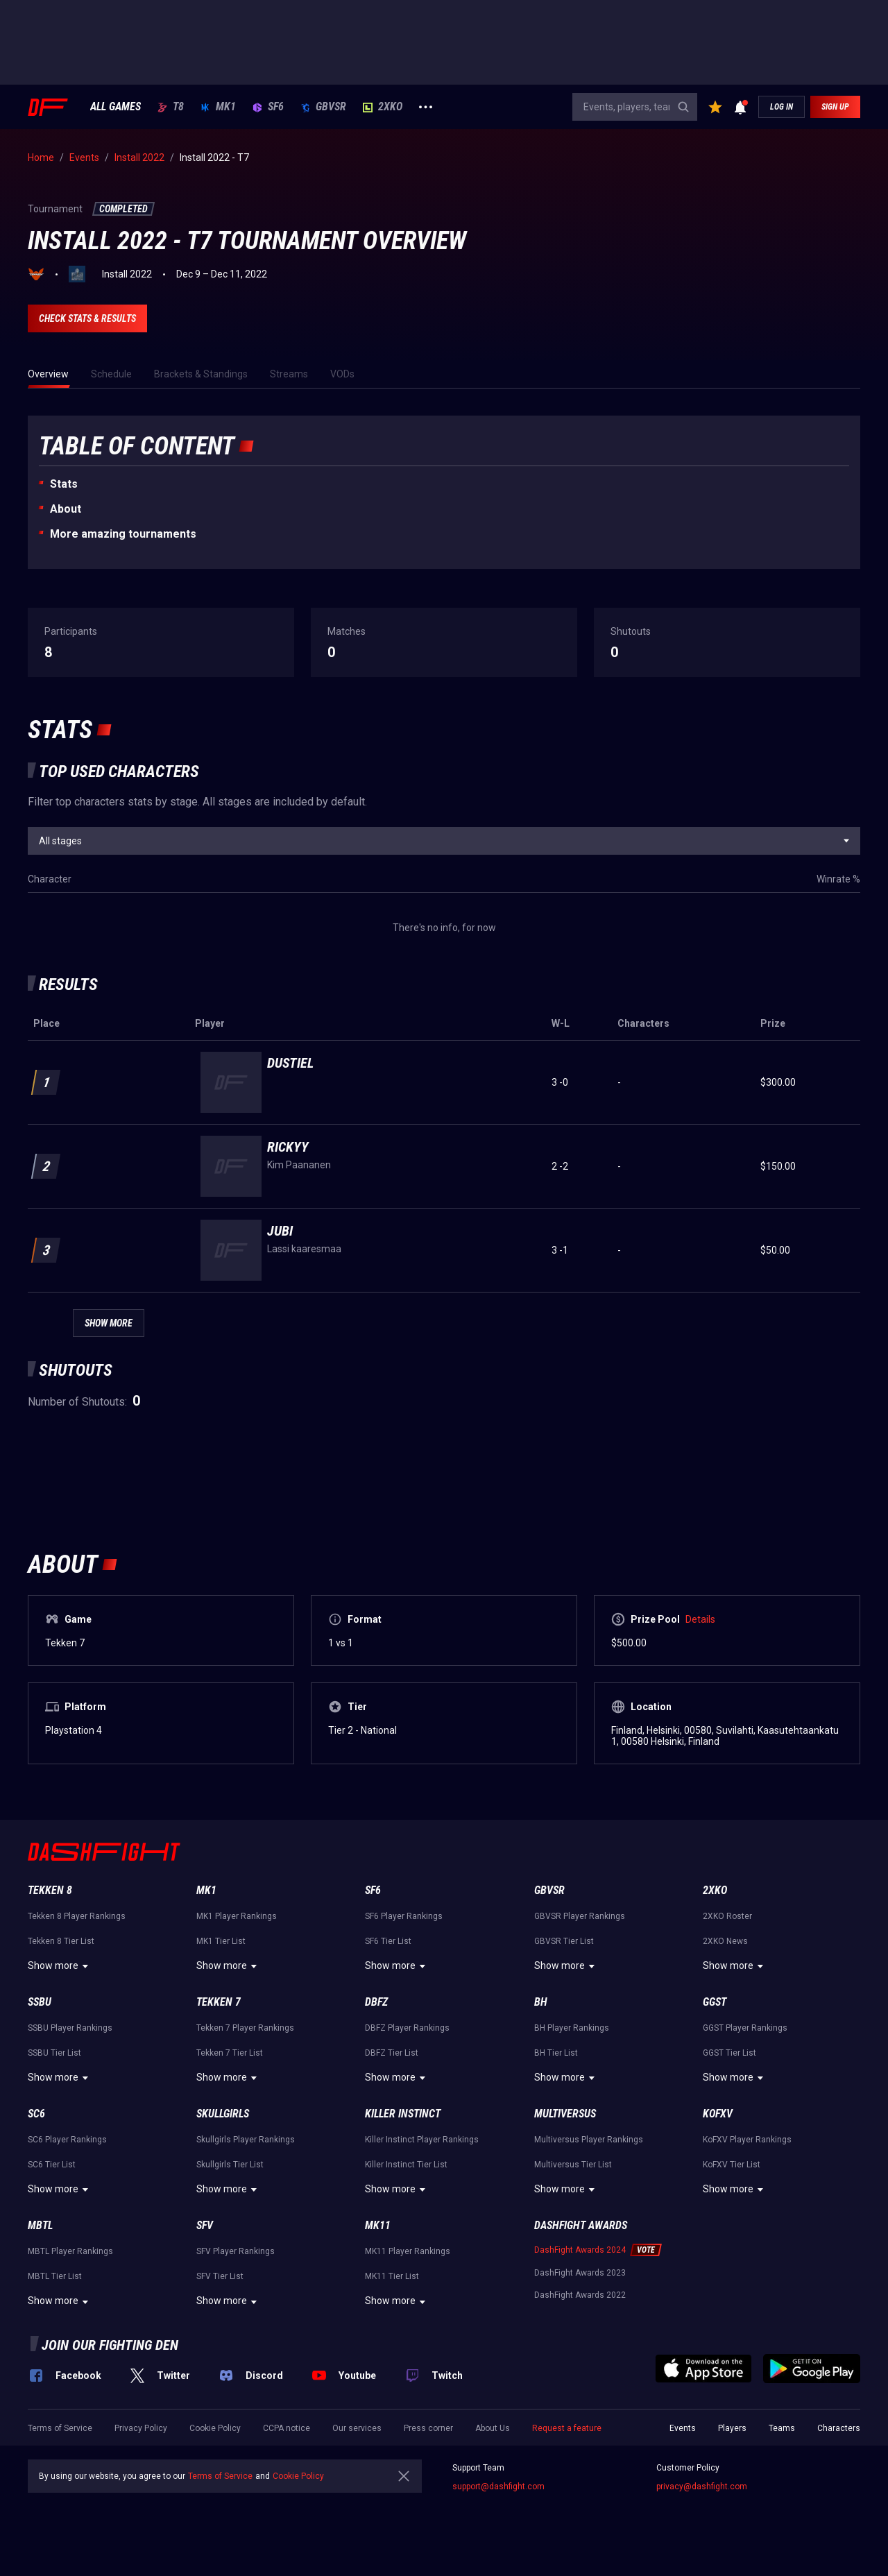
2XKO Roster (727, 1916)
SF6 (268, 106)
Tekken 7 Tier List (229, 2053)
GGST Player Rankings (745, 2028)
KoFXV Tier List (731, 2164)
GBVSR (323, 106)
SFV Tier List (220, 2276)
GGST (714, 2001)
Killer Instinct (403, 2113)
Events (682, 2428)
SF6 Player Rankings (404, 1916)
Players (732, 2428)
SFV (204, 2225)
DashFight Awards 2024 (580, 2250)
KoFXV (718, 2113)
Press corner (428, 2428)
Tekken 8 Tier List (61, 1941)
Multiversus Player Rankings (588, 2139)
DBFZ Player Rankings (407, 2028)
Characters (838, 2428)
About (65, 508)
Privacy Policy (140, 2428)
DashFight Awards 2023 (580, 2273)
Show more (60, 1966)
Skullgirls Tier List (230, 2164)
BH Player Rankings (571, 2028)
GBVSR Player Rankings (579, 1916)
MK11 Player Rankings (407, 2251)
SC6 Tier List (52, 2164)
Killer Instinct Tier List (406, 2164)
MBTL (40, 2225)
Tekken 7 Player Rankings (245, 2028)
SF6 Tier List (388, 1941)
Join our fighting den (110, 2345)
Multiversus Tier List (573, 2164)
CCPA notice (286, 2428)
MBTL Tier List (55, 2276)
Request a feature (566, 2428)
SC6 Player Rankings (67, 2139)
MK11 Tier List (392, 2276)
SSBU (39, 2001)
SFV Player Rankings (235, 2251)
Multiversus (565, 2113)
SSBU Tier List (54, 2053)
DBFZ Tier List (391, 2053)
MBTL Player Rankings (70, 2251)
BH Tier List (556, 2053)
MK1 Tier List (221, 1941)
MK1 (218, 106)
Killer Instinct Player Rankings (422, 2139)
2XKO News (725, 1941)
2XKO (382, 106)
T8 (170, 106)
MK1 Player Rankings (236, 1916)
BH (540, 2001)
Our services (357, 2428)
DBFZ (376, 2001)
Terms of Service (60, 2428)
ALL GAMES (115, 106)
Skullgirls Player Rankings (245, 2139)
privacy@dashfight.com (701, 2486)
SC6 (36, 2113)
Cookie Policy (215, 2428)
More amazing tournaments (123, 533)
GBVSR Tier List (564, 1941)
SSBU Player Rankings (70, 2028)
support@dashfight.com (498, 2486)
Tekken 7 (218, 2001)
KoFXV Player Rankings (747, 2139)
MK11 (378, 2225)
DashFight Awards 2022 (580, 2295)
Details (700, 1619)
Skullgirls (222, 2113)
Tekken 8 (50, 1890)
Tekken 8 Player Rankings (77, 1916)
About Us (492, 2428)
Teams (782, 2428)
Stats (64, 484)
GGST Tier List (729, 2053)
